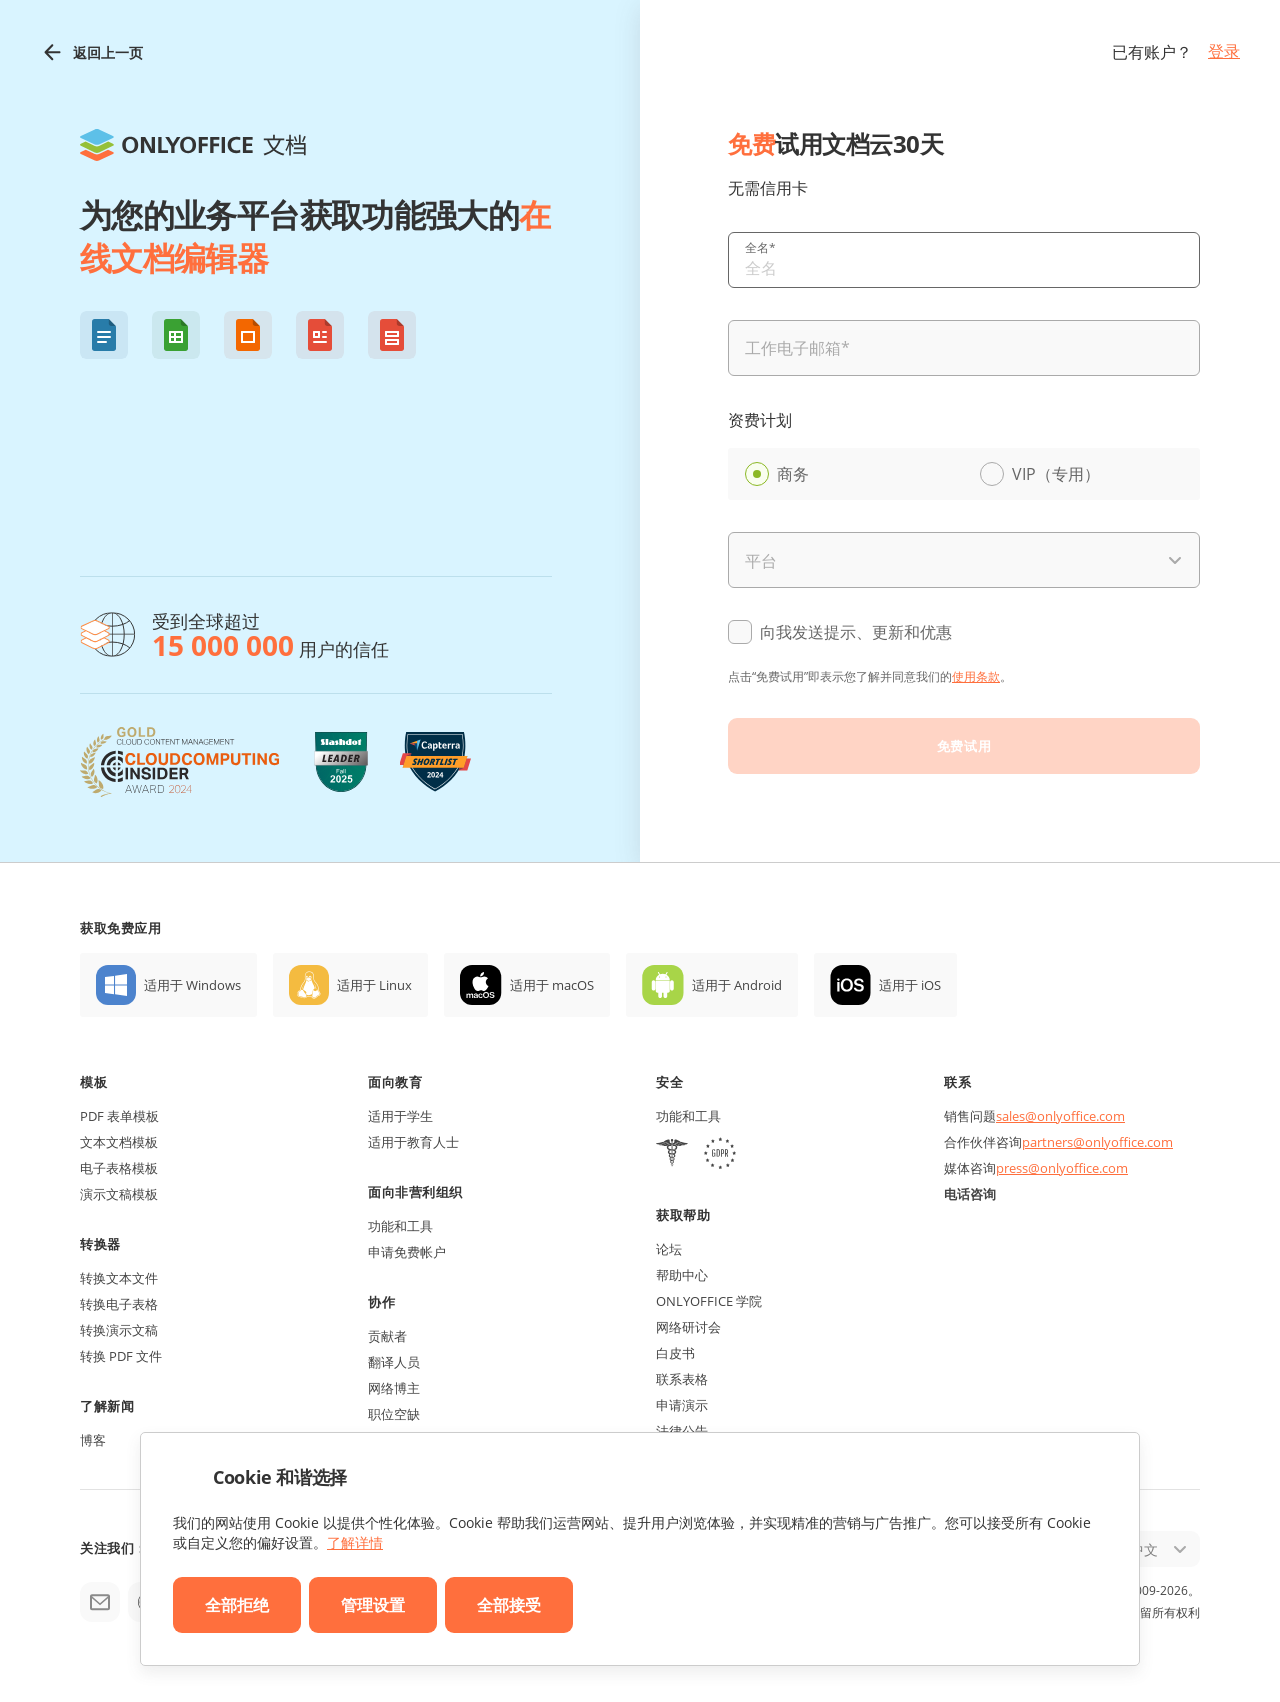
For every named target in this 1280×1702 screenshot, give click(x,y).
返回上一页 (91, 52)
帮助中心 (682, 1275)
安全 (669, 1082)
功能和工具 (400, 1226)
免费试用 (964, 746)
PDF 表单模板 (119, 1116)
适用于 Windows (192, 985)
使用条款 (976, 676)
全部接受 (509, 1605)
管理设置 (373, 1605)
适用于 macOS (552, 985)
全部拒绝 (237, 1605)
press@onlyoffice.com (1062, 1168)
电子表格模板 (119, 1168)
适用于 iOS (910, 985)
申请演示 (682, 1405)
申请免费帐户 (407, 1252)
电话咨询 (970, 1194)
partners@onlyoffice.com (1097, 1142)
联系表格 (682, 1379)
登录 (1224, 51)
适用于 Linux (374, 985)
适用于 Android (737, 985)
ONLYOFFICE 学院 (709, 1301)
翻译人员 (394, 1362)
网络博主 (394, 1388)
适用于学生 (400, 1116)
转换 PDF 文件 (121, 1356)
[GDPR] (720, 1155)
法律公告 (682, 1431)
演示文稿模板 (119, 1194)
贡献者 (387, 1336)
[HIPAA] (672, 1155)
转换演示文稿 (119, 1330)
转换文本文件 (119, 1278)
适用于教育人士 (413, 1142)
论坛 (669, 1249)
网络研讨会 (688, 1327)
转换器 (100, 1244)
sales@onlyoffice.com (1060, 1116)
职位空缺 (394, 1414)
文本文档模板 (119, 1142)
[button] (104, 335)
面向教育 (395, 1082)
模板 (93, 1082)
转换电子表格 (119, 1304)
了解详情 (355, 1542)
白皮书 (675, 1353)
